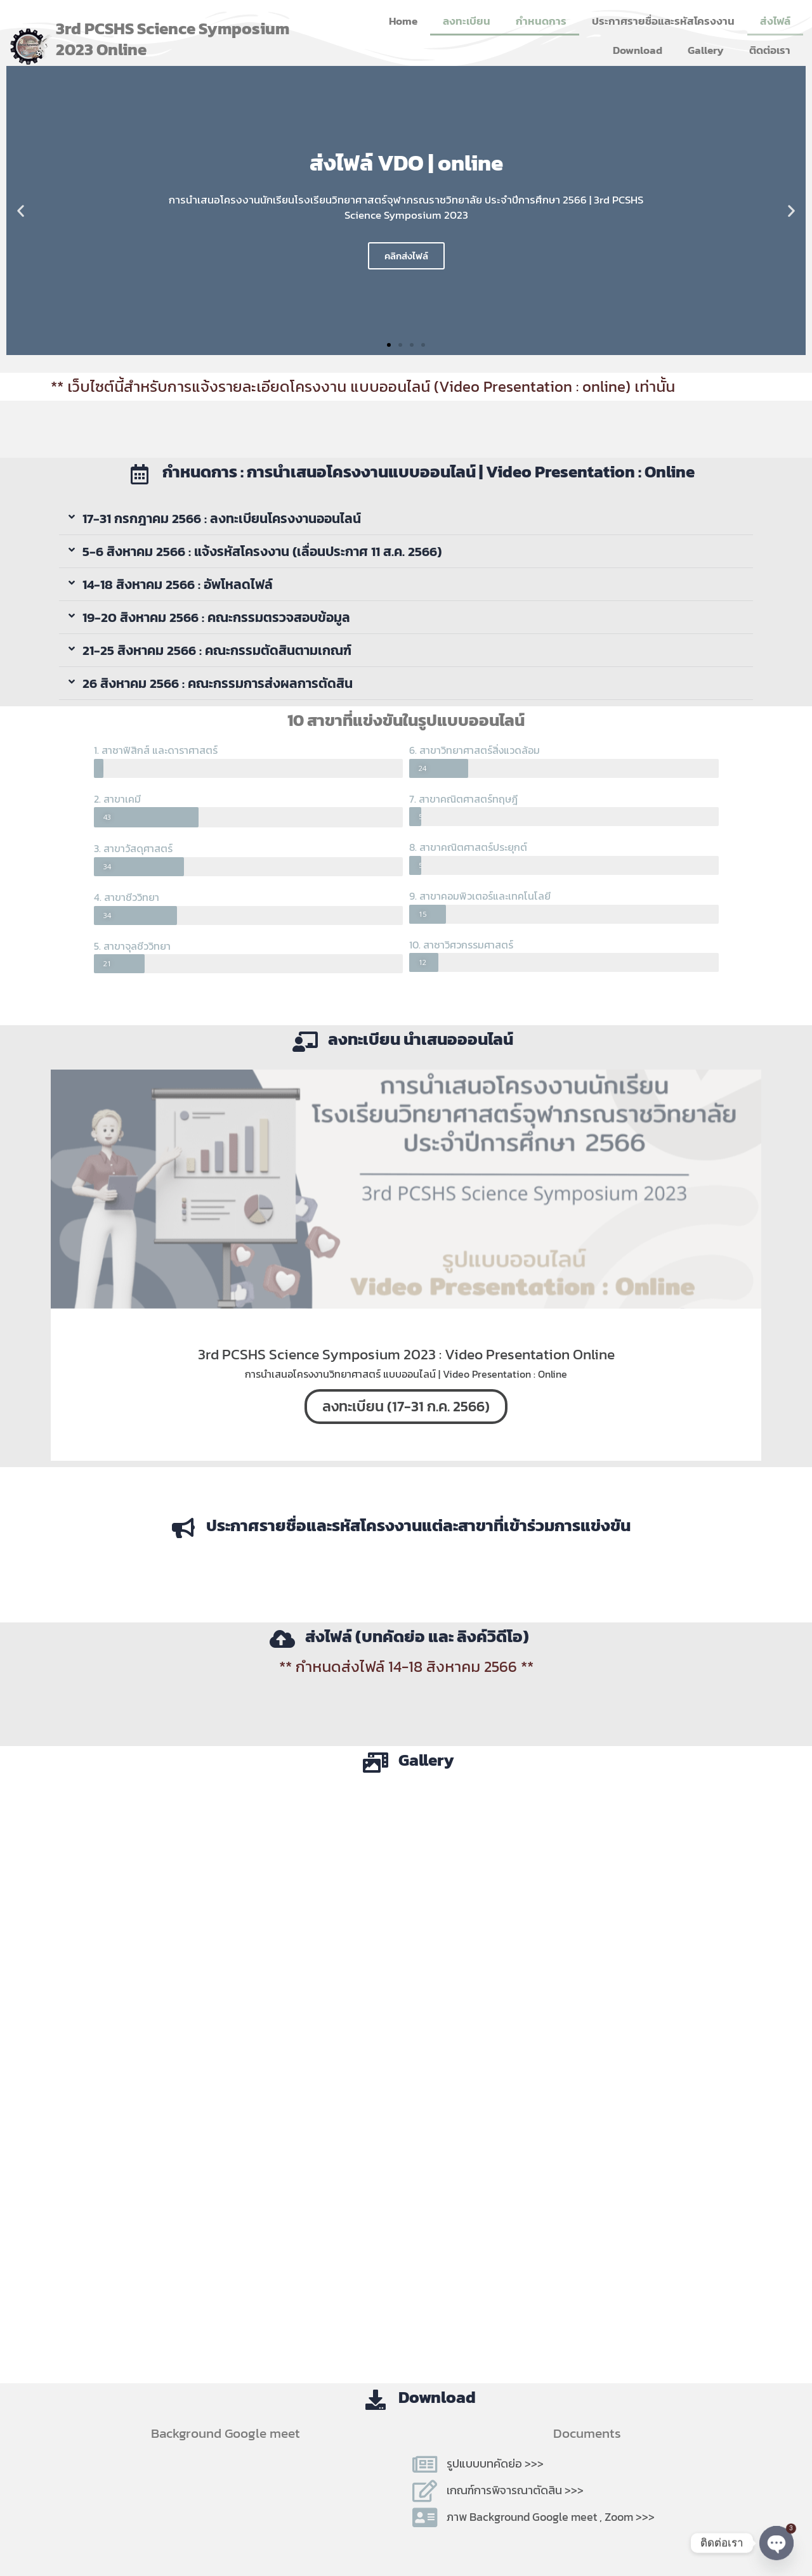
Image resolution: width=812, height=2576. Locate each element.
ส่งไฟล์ (775, 21)
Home (403, 21)
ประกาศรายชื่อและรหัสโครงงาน (663, 21)
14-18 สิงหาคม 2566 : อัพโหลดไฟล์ (177, 584)
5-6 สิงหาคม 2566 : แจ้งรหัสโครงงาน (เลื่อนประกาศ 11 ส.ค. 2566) (262, 551)
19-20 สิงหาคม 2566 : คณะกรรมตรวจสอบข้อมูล (216, 617)
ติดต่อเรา (769, 50)
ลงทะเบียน (466, 21)
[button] (21, 211)
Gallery (706, 50)
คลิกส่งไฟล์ (406, 256)
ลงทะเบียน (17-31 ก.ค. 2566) (406, 1406)
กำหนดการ (541, 21)
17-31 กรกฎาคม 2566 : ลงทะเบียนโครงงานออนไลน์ (221, 518)
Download (637, 50)
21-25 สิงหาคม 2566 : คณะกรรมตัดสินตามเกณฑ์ (216, 650)
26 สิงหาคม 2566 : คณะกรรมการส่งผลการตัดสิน (217, 683)
